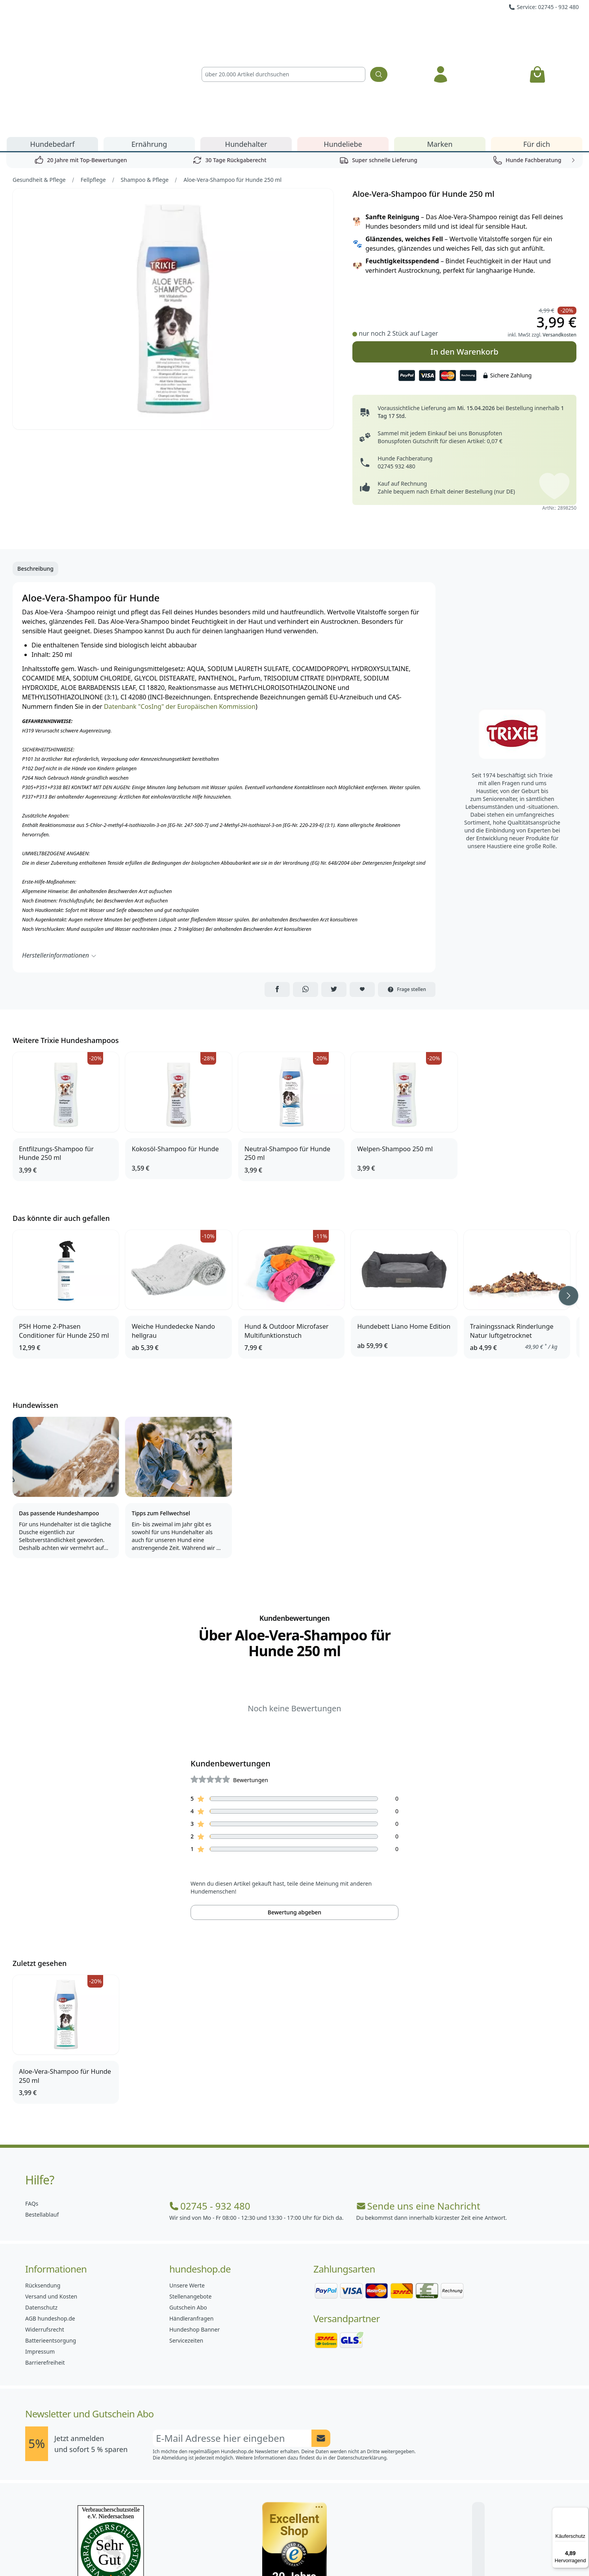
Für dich (536, 54)
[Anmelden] (441, 29)
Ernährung (149, 54)
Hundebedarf (52, 54)
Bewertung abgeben (294, 1822)
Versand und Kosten (51, 2206)
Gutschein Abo (188, 2217)
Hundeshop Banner (194, 2239)
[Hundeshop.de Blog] (312, 2552)
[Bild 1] (173, 219)
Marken (440, 54)
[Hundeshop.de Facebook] (242, 2552)
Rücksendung (42, 2195)
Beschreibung (35, 479)
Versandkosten (559, 245)
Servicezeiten (186, 2250)
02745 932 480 (396, 376)
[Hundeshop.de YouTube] (346, 2552)
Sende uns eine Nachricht (418, 2116)
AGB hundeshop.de (50, 2228)
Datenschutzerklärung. (362, 2368)
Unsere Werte (187, 2195)
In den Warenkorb (464, 262)
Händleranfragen (191, 2228)
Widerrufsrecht (44, 2239)
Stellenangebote (190, 2206)
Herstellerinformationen (59, 865)
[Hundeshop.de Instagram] (277, 2552)
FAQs (31, 2113)
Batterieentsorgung (50, 2250)
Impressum (40, 2261)
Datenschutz (41, 2217)
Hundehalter (246, 54)
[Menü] (584, 2512)
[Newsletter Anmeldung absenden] (320, 2348)
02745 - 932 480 (209, 2116)
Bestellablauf (42, 2124)
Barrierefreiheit (45, 2272)
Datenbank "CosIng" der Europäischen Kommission (180, 616)
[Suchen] (378, 29)
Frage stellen (406, 899)
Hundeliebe (343, 54)
